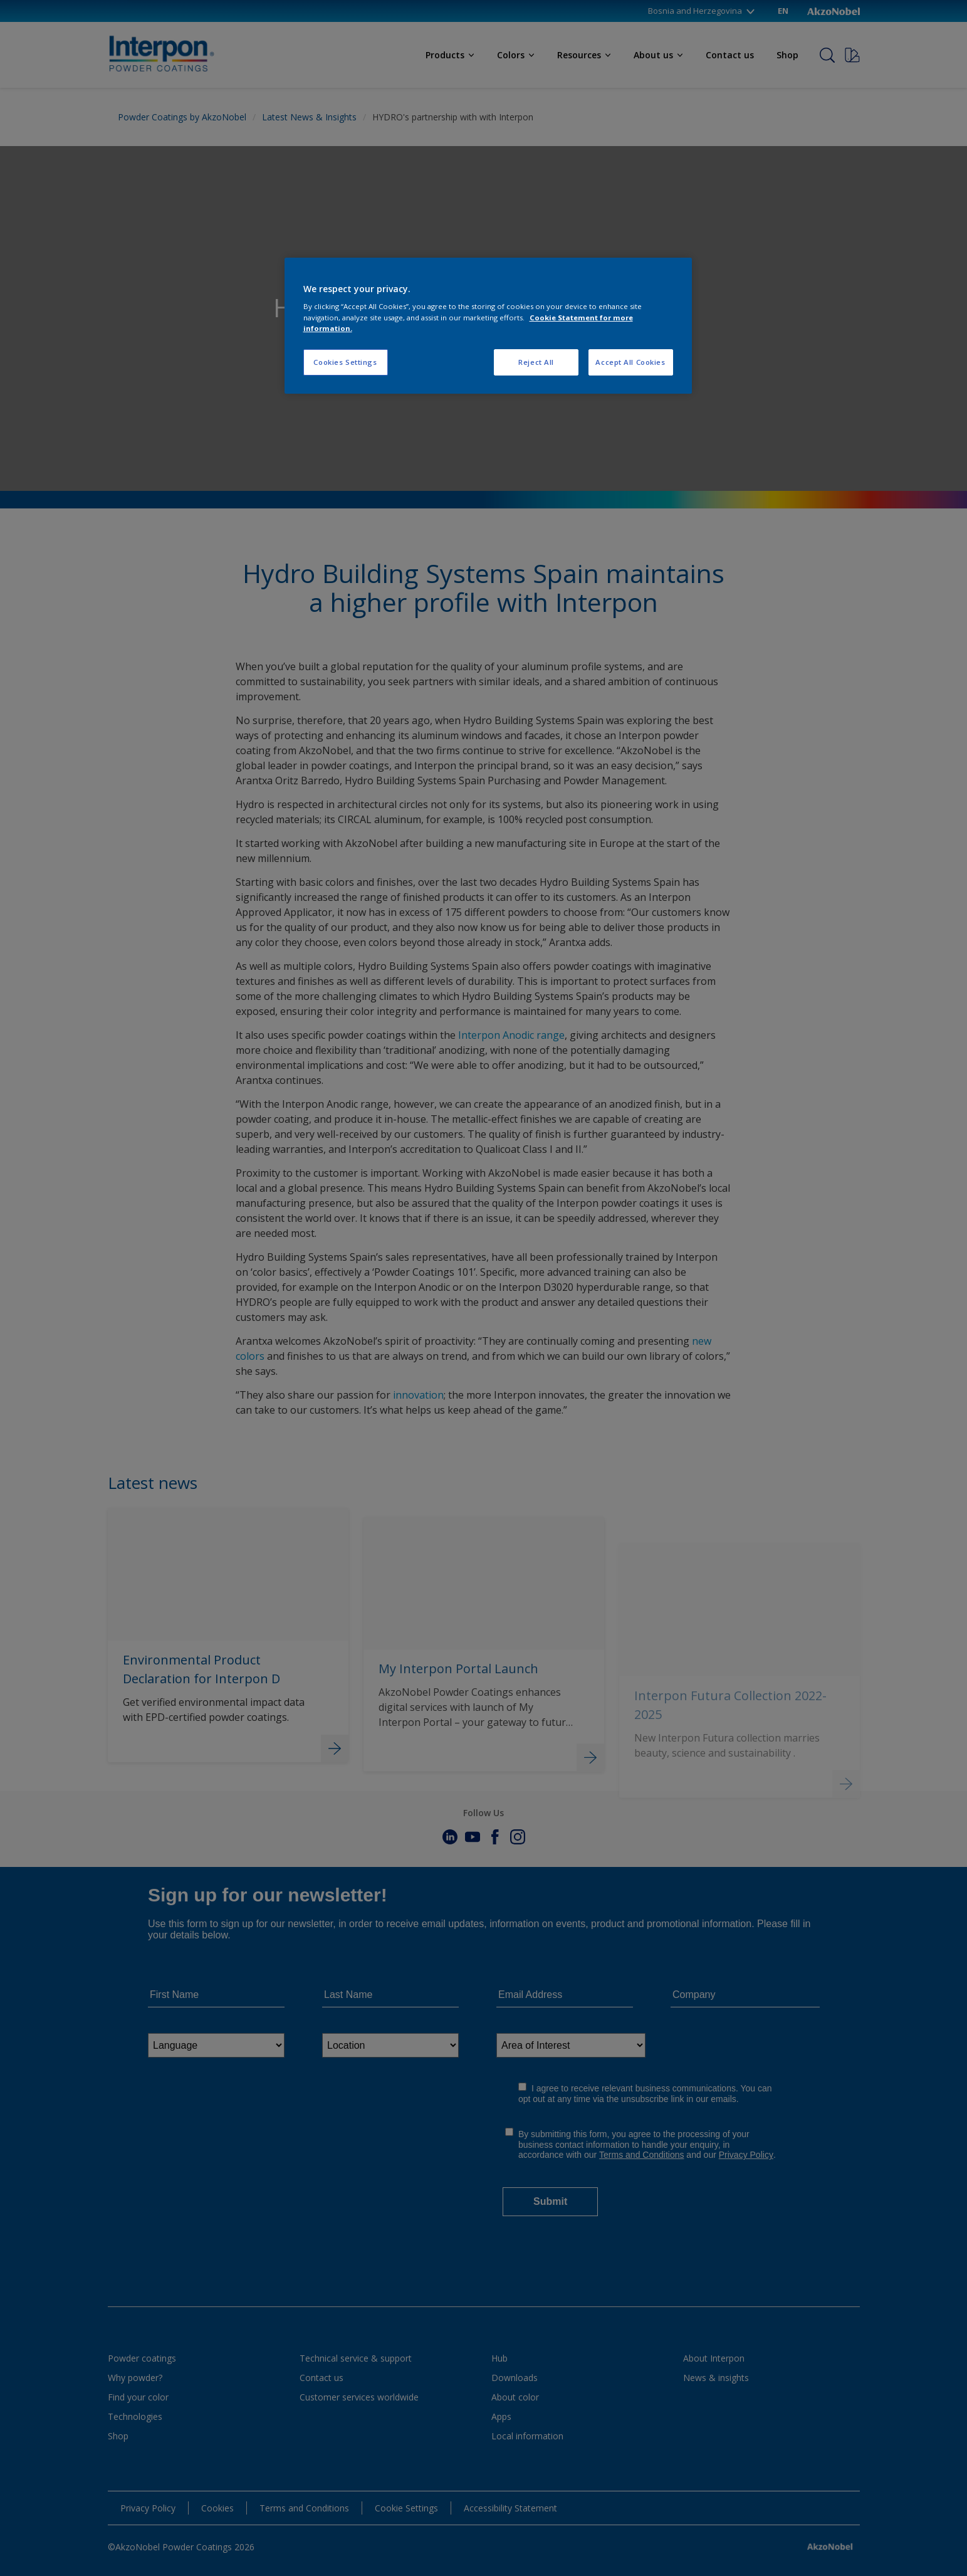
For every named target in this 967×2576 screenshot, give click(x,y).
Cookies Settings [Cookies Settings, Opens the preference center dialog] (345, 362)
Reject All (536, 362)
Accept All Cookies (630, 362)
